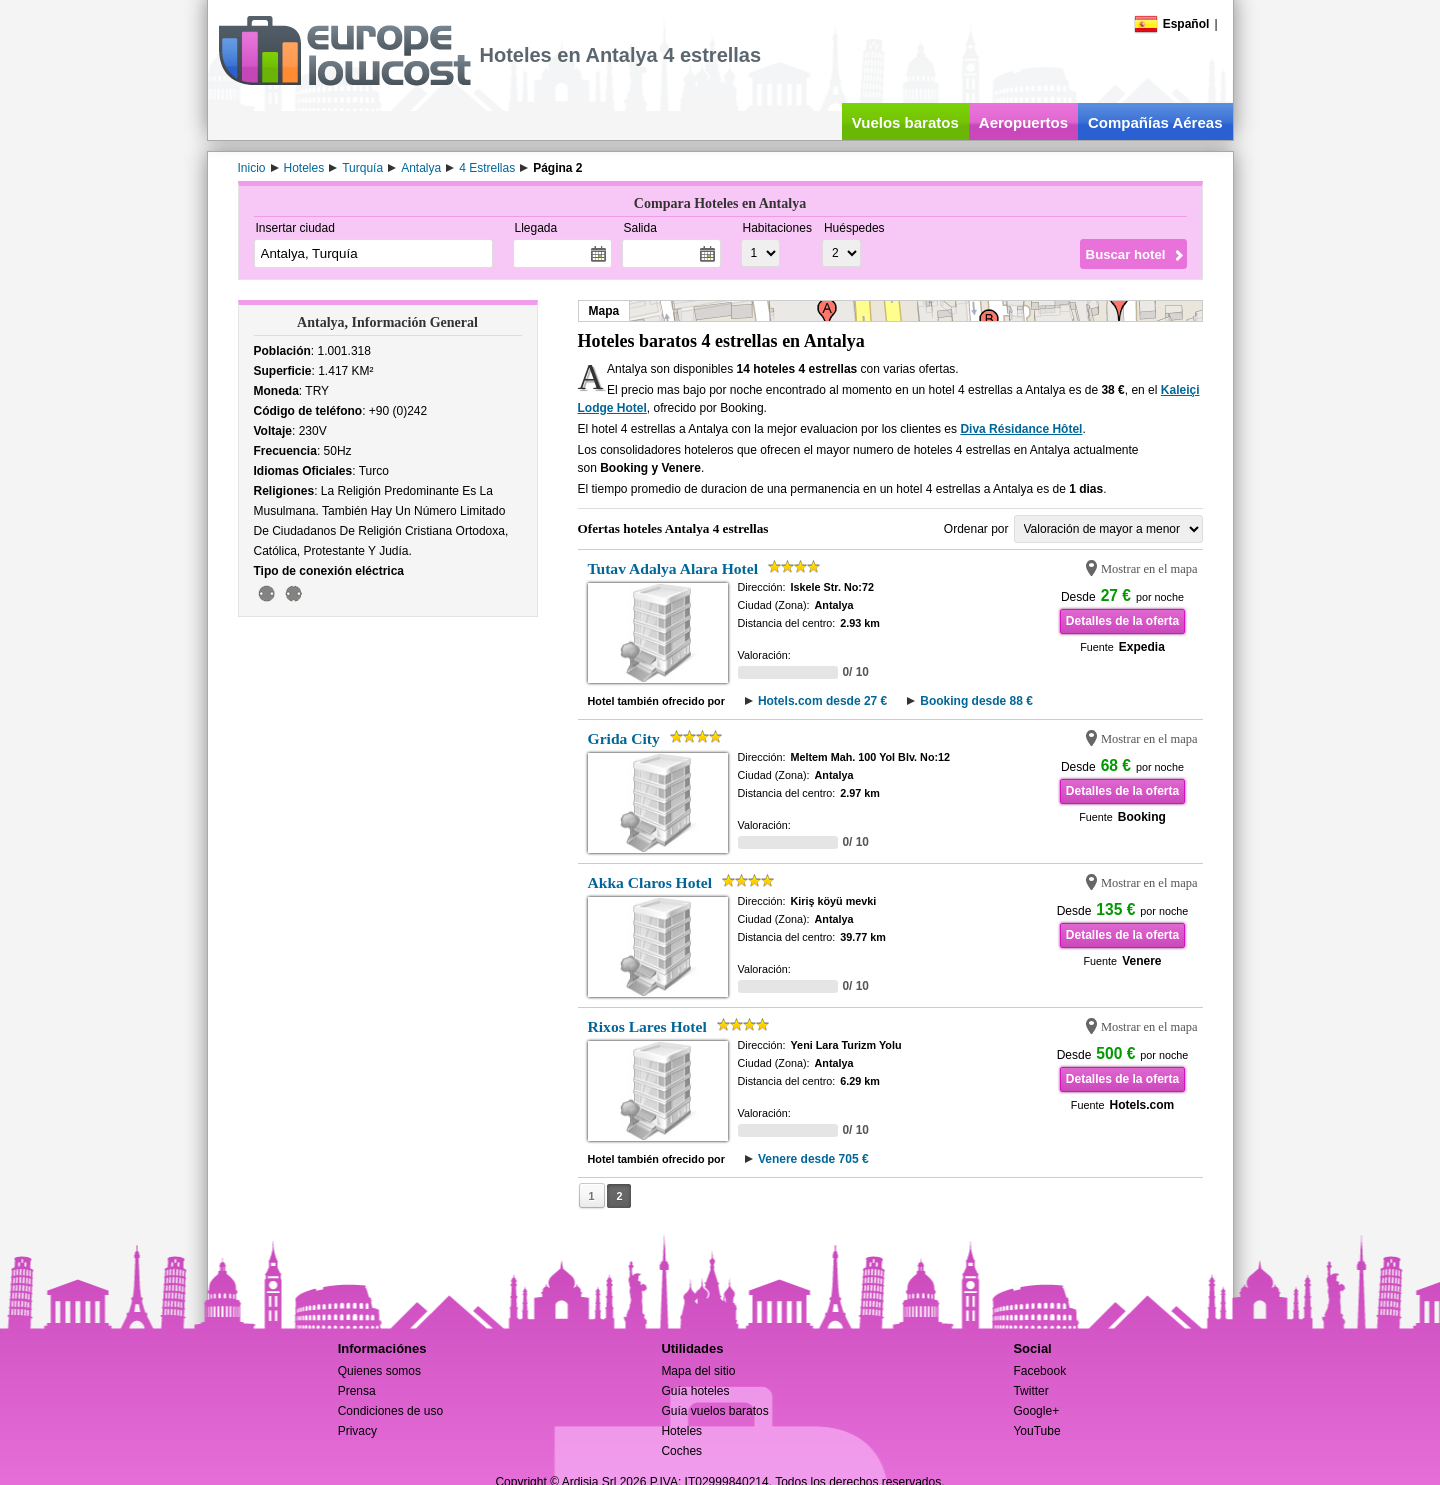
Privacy (357, 1431)
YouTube (1036, 1431)
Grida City (624, 738)
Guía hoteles (695, 1391)
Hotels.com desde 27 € (822, 701)
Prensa (357, 1391)
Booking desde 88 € (976, 701)
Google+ (1036, 1411)
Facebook (1039, 1371)
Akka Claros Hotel (650, 882)
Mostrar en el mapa (1149, 569)
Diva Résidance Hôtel (1021, 429)
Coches (681, 1451)
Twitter (1030, 1391)
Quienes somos (379, 1371)
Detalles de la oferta (1122, 621)
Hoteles (681, 1431)
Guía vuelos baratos (714, 1411)
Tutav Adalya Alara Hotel (673, 568)
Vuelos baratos (905, 122)
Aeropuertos (1023, 122)
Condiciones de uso (390, 1411)
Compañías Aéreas (1155, 122)
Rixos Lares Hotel (647, 1026)
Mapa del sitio (698, 1371)
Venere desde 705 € (813, 1159)
